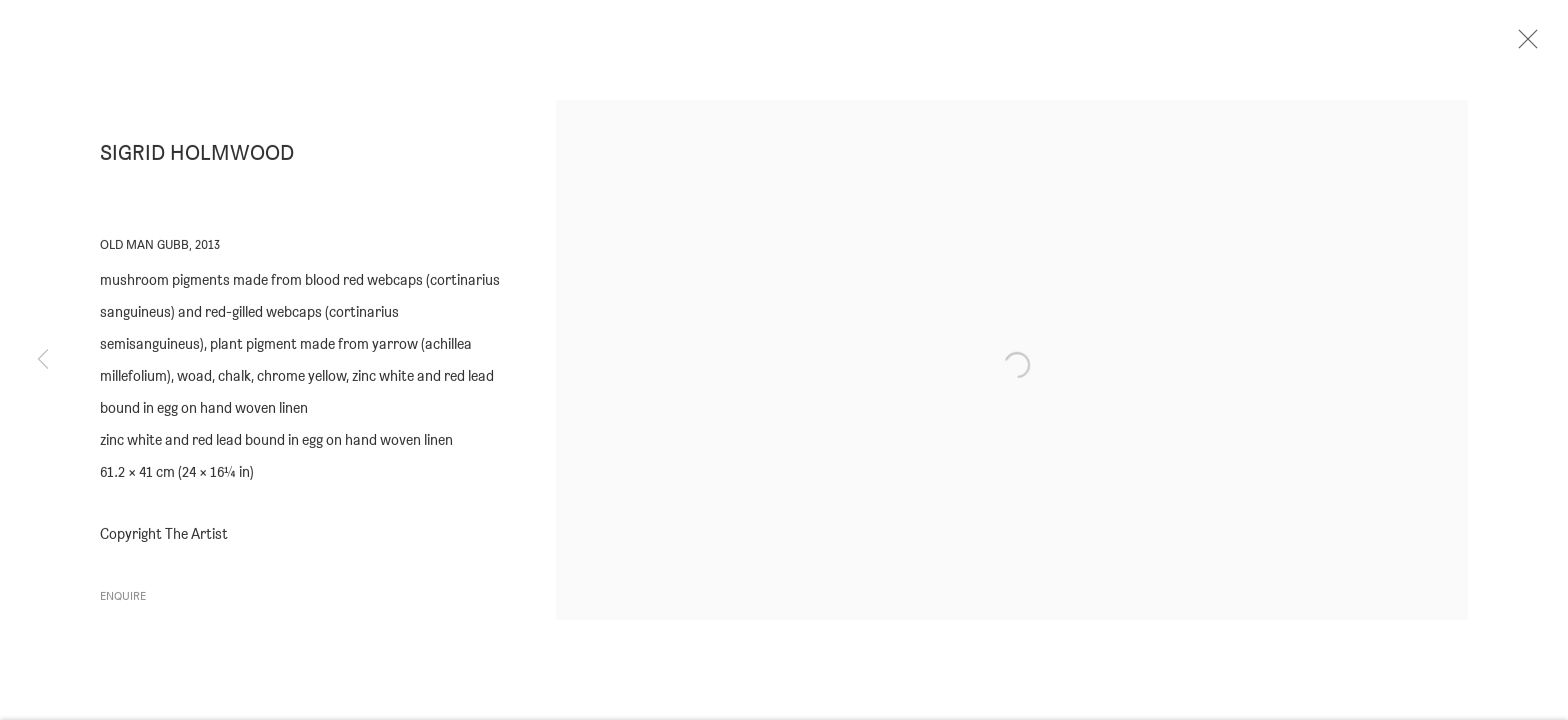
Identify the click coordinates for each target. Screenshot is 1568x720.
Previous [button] (43, 360)
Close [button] (1540, 45)
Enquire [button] (123, 603)
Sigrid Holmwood (197, 161)
